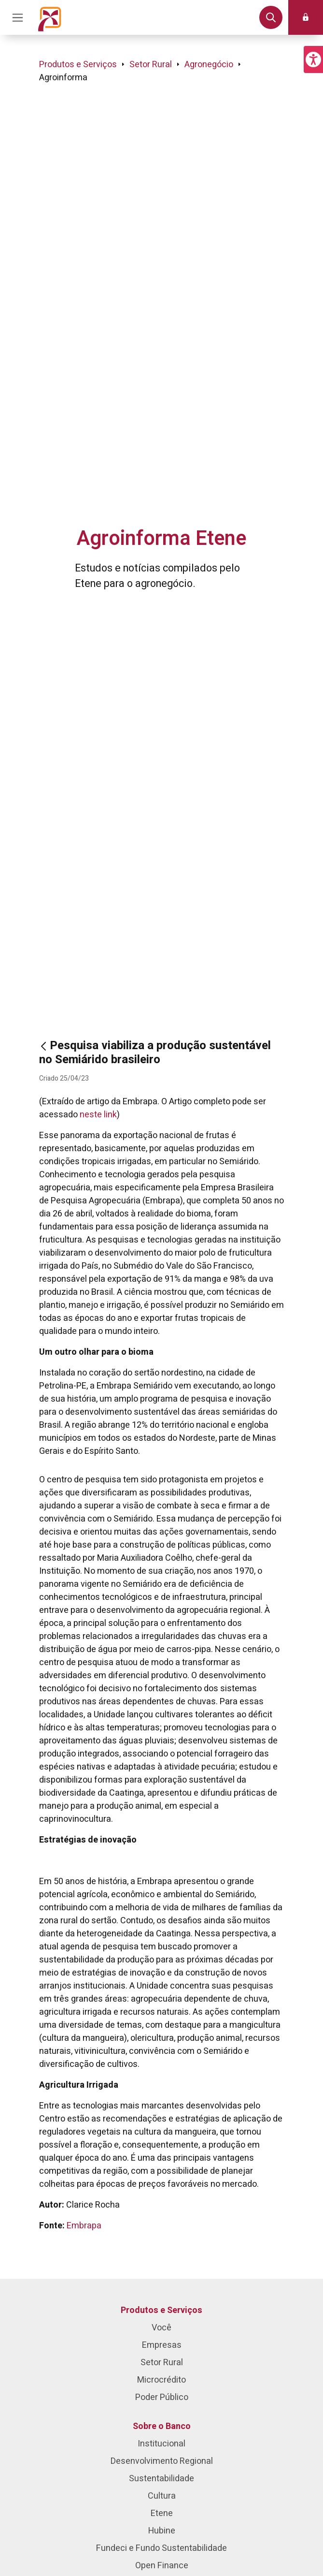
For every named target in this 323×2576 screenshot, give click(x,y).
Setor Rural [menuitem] (161, 2362)
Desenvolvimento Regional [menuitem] (162, 2461)
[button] (313, 59)
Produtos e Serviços (78, 64)
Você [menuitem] (161, 2327)
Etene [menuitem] (162, 2513)
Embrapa (84, 2225)
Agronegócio (208, 64)
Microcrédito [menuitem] (161, 2379)
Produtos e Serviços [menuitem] (161, 2310)
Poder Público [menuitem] (161, 2397)
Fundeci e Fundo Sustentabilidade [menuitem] (161, 2548)
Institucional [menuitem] (161, 2443)
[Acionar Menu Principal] (17, 17)
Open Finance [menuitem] (161, 2565)
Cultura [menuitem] (162, 2496)
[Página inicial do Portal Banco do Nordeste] (50, 17)
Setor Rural (150, 64)
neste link (98, 1114)
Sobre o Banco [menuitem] (162, 2426)
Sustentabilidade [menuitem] (161, 2478)
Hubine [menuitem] (161, 2530)
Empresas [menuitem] (162, 2345)
